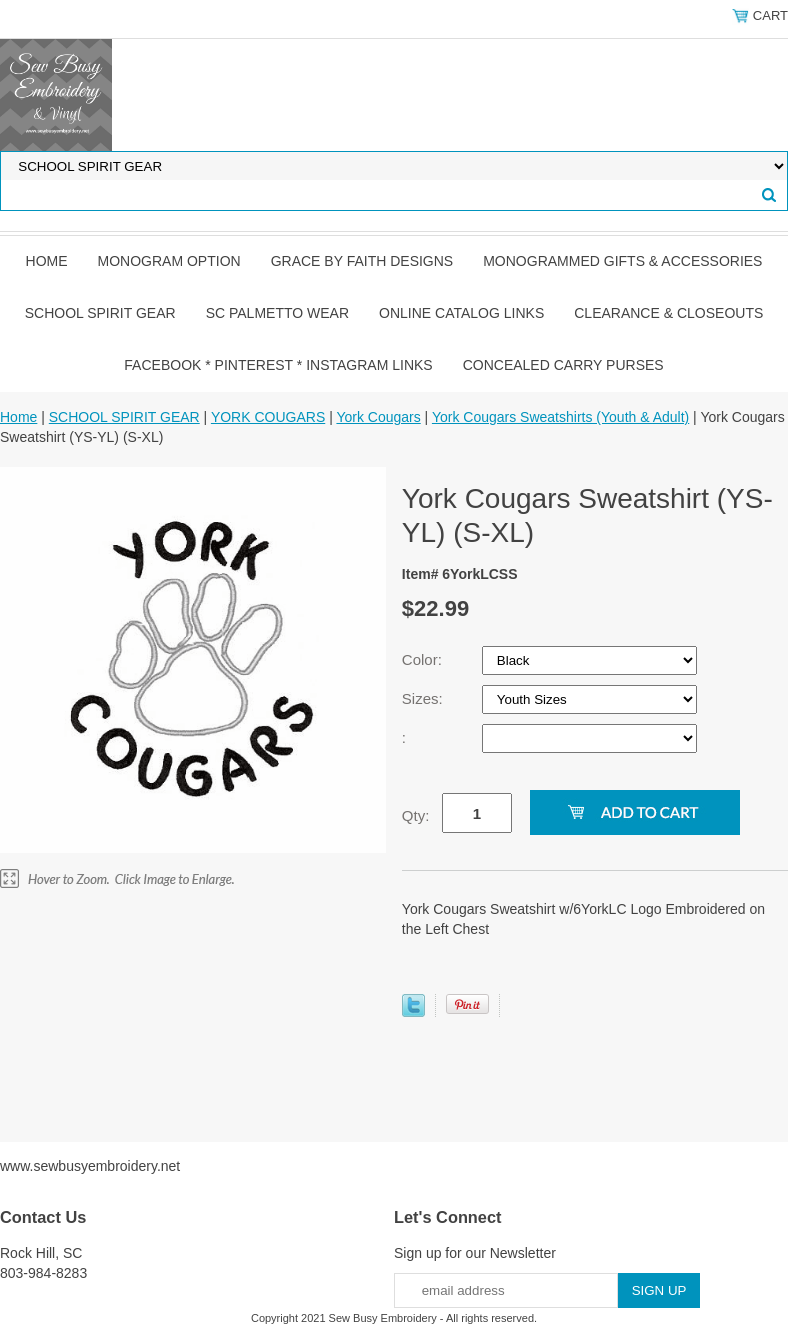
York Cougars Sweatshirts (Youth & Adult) (560, 417)
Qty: (416, 815)
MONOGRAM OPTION (169, 261)
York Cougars (378, 417)
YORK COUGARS (268, 417)
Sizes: (424, 698)
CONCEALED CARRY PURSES (563, 365)
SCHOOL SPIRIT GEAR (100, 313)
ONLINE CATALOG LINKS (461, 313)
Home (47, 261)
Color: (424, 659)
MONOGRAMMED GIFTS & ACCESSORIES (622, 261)
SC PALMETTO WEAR (277, 313)
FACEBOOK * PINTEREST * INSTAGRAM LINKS (278, 365)
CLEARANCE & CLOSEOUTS (668, 313)
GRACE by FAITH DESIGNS (362, 261)
